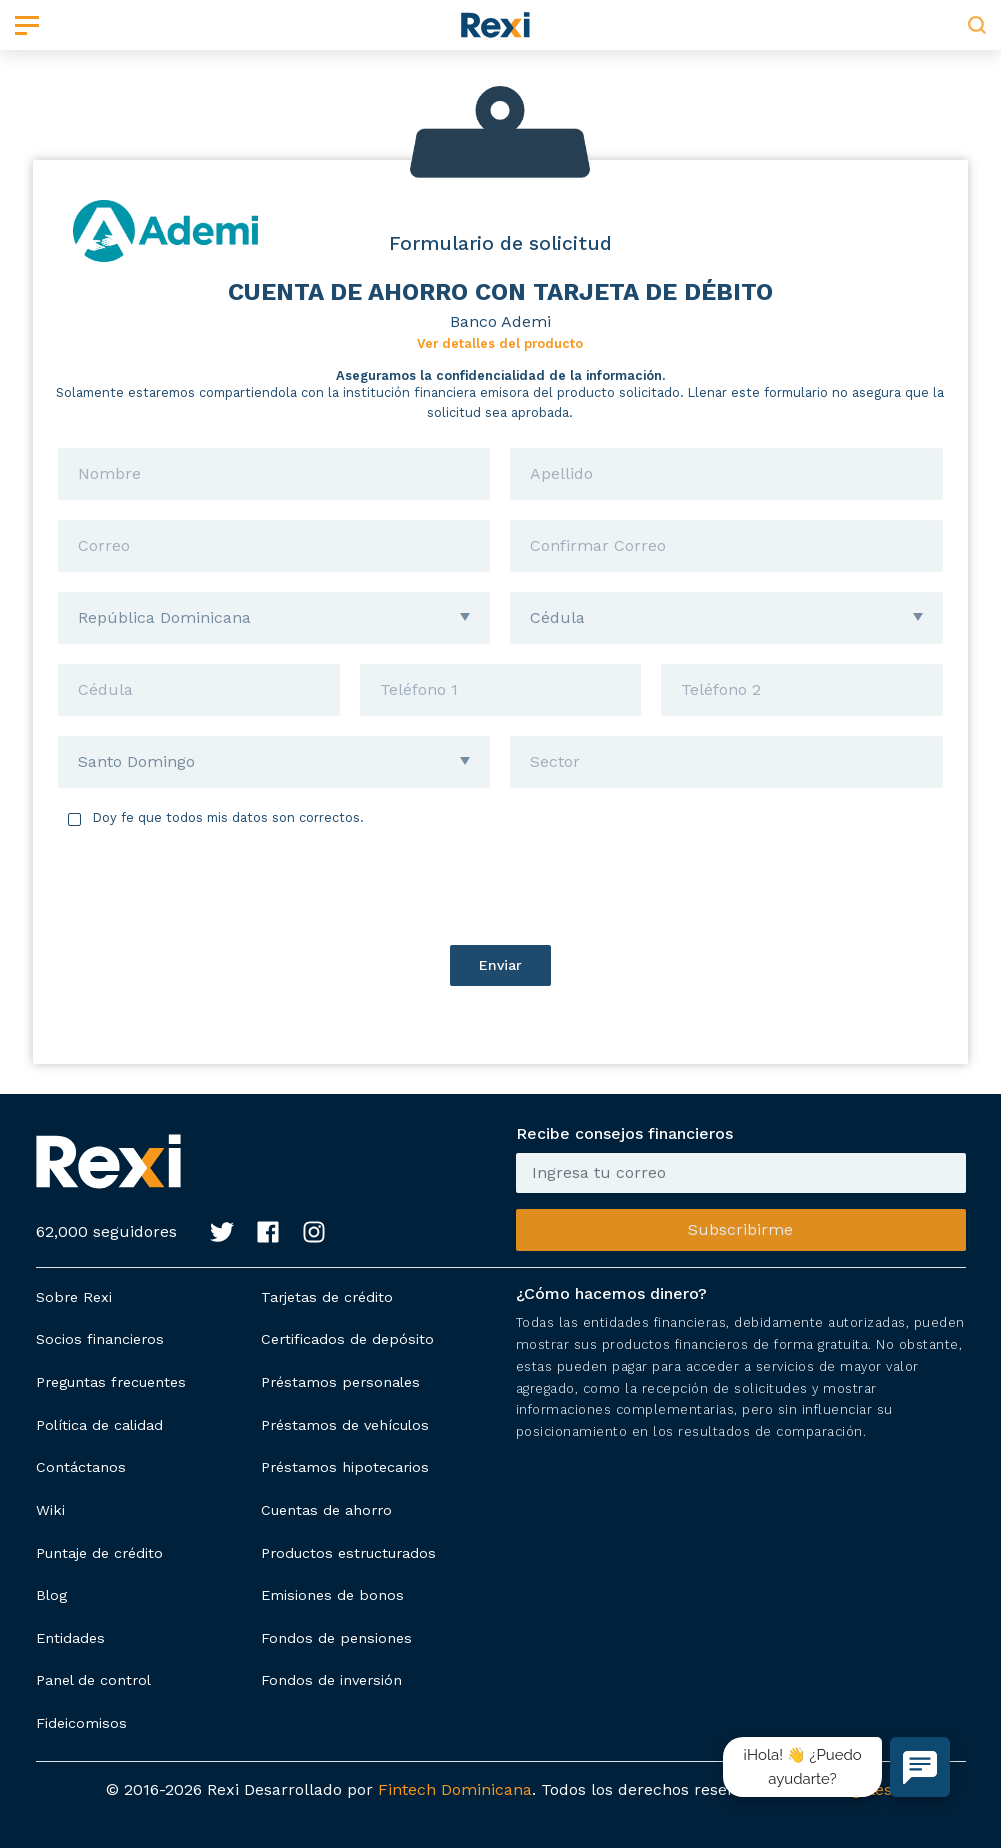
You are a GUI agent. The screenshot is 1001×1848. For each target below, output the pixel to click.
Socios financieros (100, 1339)
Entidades (70, 1638)
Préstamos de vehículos (345, 1425)
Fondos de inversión (331, 1680)
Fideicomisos (81, 1723)
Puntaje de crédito (99, 1553)
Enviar (500, 965)
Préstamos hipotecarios (345, 1467)
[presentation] (500, 886)
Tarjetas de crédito (327, 1297)
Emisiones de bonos (332, 1595)
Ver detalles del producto (500, 343)
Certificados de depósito (347, 1339)
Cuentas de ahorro (326, 1510)
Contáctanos (81, 1467)
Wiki (50, 1510)
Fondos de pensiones (336, 1638)
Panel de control (93, 1680)
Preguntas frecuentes (111, 1382)
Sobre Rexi (74, 1297)
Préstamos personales (340, 1382)
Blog (51, 1595)
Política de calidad (99, 1425)
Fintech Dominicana (455, 1789)
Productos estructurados (348, 1553)
